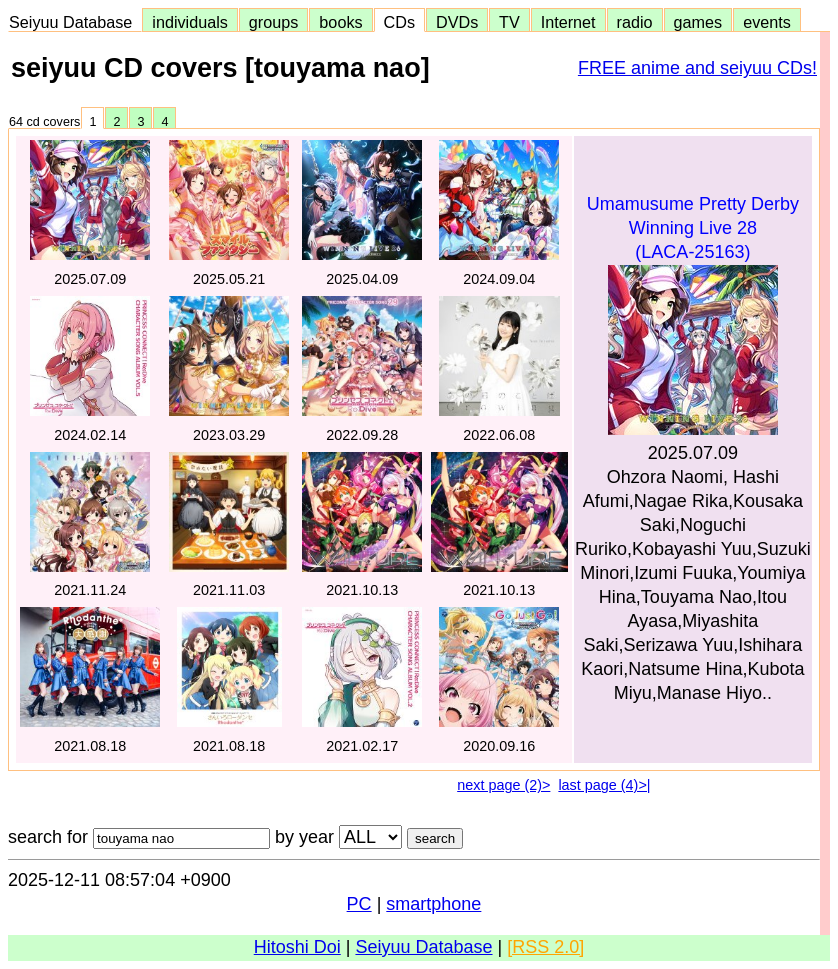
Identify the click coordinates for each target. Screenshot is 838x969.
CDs (399, 22)
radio (635, 22)
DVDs (457, 22)
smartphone (433, 904)
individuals (190, 22)
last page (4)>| (604, 785)
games (698, 22)
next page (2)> (503, 785)
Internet (568, 22)
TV (509, 22)
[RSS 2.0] (545, 947)
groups (274, 22)
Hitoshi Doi (297, 947)
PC (359, 904)
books (340, 22)
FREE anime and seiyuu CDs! (697, 68)
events (767, 22)
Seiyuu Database (75, 22)
